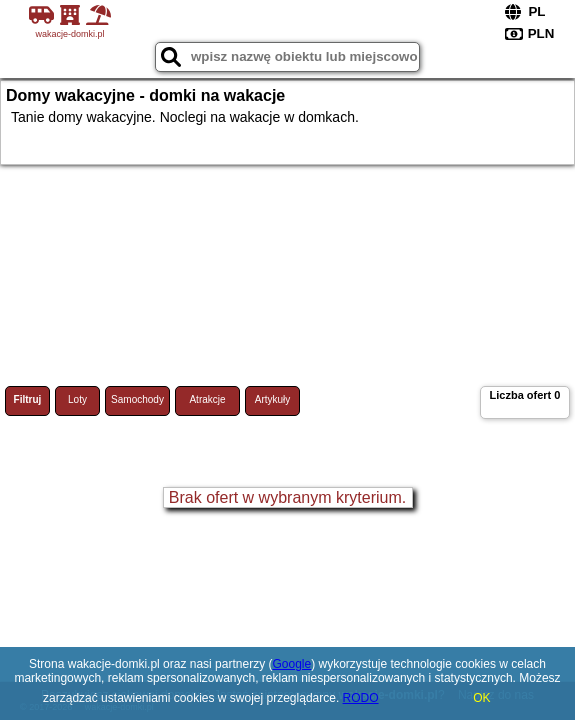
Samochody (137, 399)
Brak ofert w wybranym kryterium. (287, 497)
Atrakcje (207, 399)
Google (291, 664)
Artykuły (273, 399)
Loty (77, 399)
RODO (361, 698)
